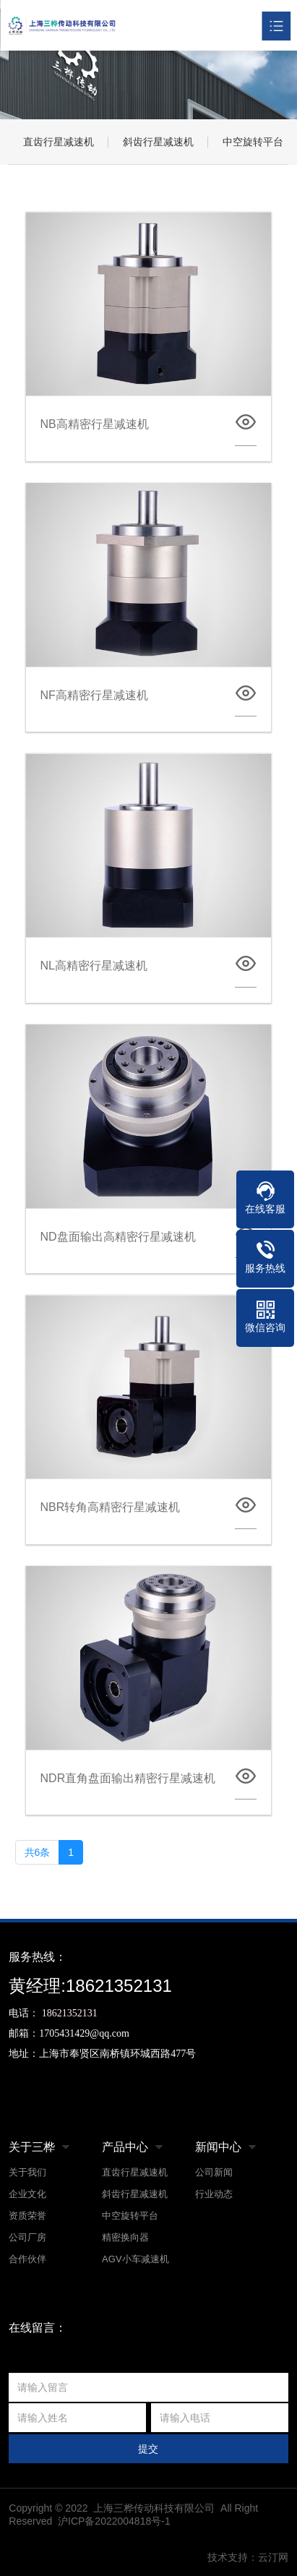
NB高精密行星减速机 (94, 424)
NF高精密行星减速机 (94, 695)
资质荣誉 (27, 2215)
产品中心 (125, 2147)
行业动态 (214, 2193)
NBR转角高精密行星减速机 (110, 1507)
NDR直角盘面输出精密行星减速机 (128, 1778)
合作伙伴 (27, 2259)
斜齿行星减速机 (158, 141)
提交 (148, 2449)
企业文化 (27, 2193)
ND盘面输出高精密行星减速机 (118, 1237)
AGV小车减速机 (135, 2259)
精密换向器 (125, 2237)
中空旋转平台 (130, 2215)
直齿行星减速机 (58, 141)
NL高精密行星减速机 (93, 965)
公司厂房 (27, 2237)
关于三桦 (32, 2147)
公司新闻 (214, 2172)
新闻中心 (218, 2147)
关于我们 (27, 2172)
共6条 (38, 1852)
